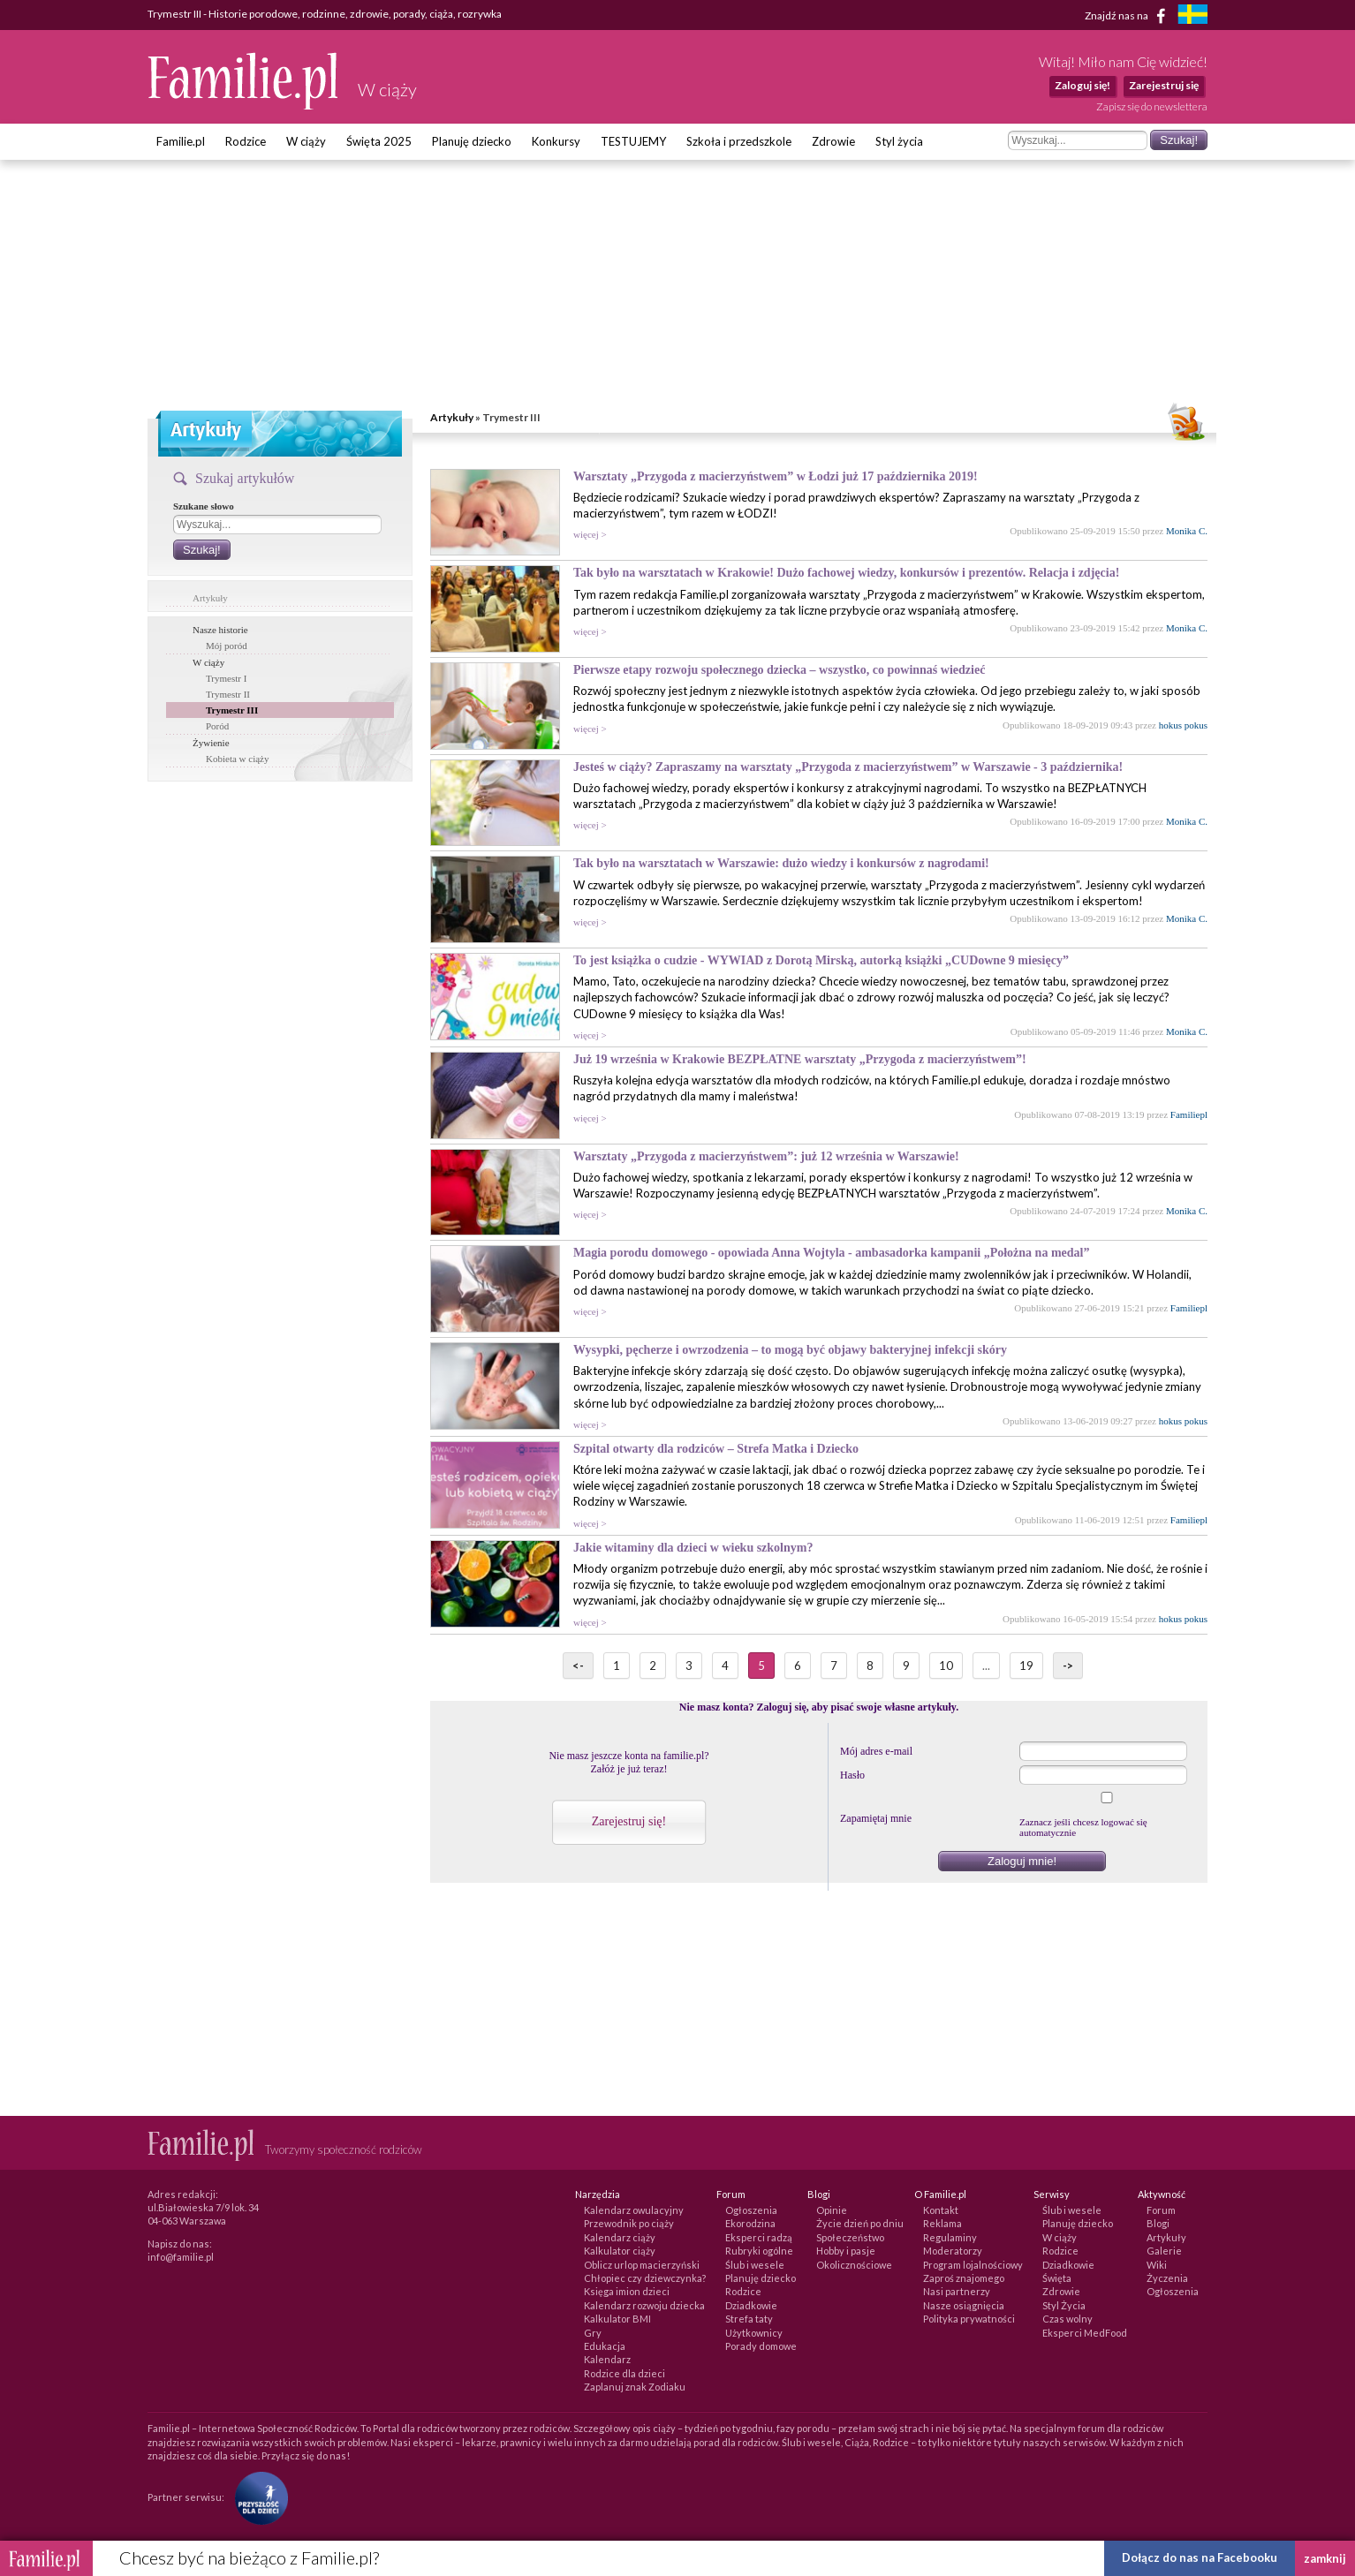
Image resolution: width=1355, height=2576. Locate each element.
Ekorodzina (750, 2223)
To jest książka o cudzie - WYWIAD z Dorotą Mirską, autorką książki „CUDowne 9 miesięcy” (821, 960)
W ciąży (306, 141)
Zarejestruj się (1164, 85)
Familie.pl (180, 141)
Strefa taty (749, 2318)
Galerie (1164, 2250)
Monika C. (1186, 530)
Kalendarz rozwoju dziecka (644, 2305)
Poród (217, 726)
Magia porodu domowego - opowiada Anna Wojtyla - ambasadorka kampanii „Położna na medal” (831, 1252)
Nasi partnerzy (956, 2291)
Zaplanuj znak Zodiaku (634, 2386)
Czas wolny (1067, 2318)
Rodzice (245, 141)
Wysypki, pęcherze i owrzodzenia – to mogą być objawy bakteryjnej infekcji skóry (790, 1349)
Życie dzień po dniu (860, 2223)
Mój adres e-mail (876, 1751)
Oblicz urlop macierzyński (642, 2264)
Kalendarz (607, 2359)
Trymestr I (226, 678)
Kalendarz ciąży (619, 2237)
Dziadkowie (751, 2305)
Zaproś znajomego (963, 2278)
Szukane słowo (203, 506)
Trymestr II (228, 694)
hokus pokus (1183, 725)
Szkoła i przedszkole (738, 141)
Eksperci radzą (758, 2237)
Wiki (1157, 2264)
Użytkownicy (754, 2332)
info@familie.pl (181, 2256)
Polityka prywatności (969, 2318)
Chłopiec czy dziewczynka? (645, 2278)
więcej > (590, 534)
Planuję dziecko (471, 141)
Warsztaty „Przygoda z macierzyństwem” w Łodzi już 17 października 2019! (775, 476)
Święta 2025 (379, 141)
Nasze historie (220, 629)
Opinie (831, 2210)
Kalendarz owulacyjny (634, 2210)
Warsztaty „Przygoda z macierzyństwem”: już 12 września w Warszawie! (766, 1156)
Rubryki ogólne (759, 2250)
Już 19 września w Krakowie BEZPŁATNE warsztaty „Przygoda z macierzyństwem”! (799, 1059)
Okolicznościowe (854, 2264)
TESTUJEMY (633, 141)
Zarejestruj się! (629, 1821)
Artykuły (451, 417)
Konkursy (556, 141)
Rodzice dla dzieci (624, 2373)
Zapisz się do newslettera (1151, 106)
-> (1068, 1665)
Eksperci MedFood (1084, 2332)
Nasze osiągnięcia (963, 2305)
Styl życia (899, 141)
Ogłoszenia (751, 2210)
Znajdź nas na (1128, 16)
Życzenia (1167, 2278)
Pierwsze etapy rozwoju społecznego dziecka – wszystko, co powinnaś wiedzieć (779, 669)
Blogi (1158, 2223)
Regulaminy (950, 2237)
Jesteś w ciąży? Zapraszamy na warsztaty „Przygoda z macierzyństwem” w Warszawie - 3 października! (848, 767)
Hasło (852, 1775)
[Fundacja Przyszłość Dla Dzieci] (257, 2496)
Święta (1056, 2278)
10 (946, 1665)
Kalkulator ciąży (619, 2250)
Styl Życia (1064, 2305)
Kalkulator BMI (617, 2318)
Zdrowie (833, 141)
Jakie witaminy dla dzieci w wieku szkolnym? (693, 1547)
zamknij (1325, 2558)
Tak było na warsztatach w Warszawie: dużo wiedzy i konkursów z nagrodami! (781, 863)
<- (578, 1665)
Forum (1161, 2210)
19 (1026, 1665)
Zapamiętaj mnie (876, 1818)
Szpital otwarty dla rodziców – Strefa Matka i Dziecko (716, 1448)
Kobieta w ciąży (237, 758)
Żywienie (211, 742)
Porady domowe (761, 2346)
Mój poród (226, 645)
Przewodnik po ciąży (629, 2223)
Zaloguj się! (1082, 85)
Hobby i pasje (845, 2250)
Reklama (942, 2223)
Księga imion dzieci (627, 2291)
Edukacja (604, 2346)
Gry (593, 2332)
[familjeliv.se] (1192, 16)
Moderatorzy (952, 2250)
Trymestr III (232, 710)
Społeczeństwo (850, 2237)
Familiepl (1188, 1114)
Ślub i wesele (754, 2264)
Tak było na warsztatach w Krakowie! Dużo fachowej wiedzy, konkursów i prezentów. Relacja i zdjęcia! (846, 572)
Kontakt (940, 2210)
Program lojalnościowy (973, 2264)
